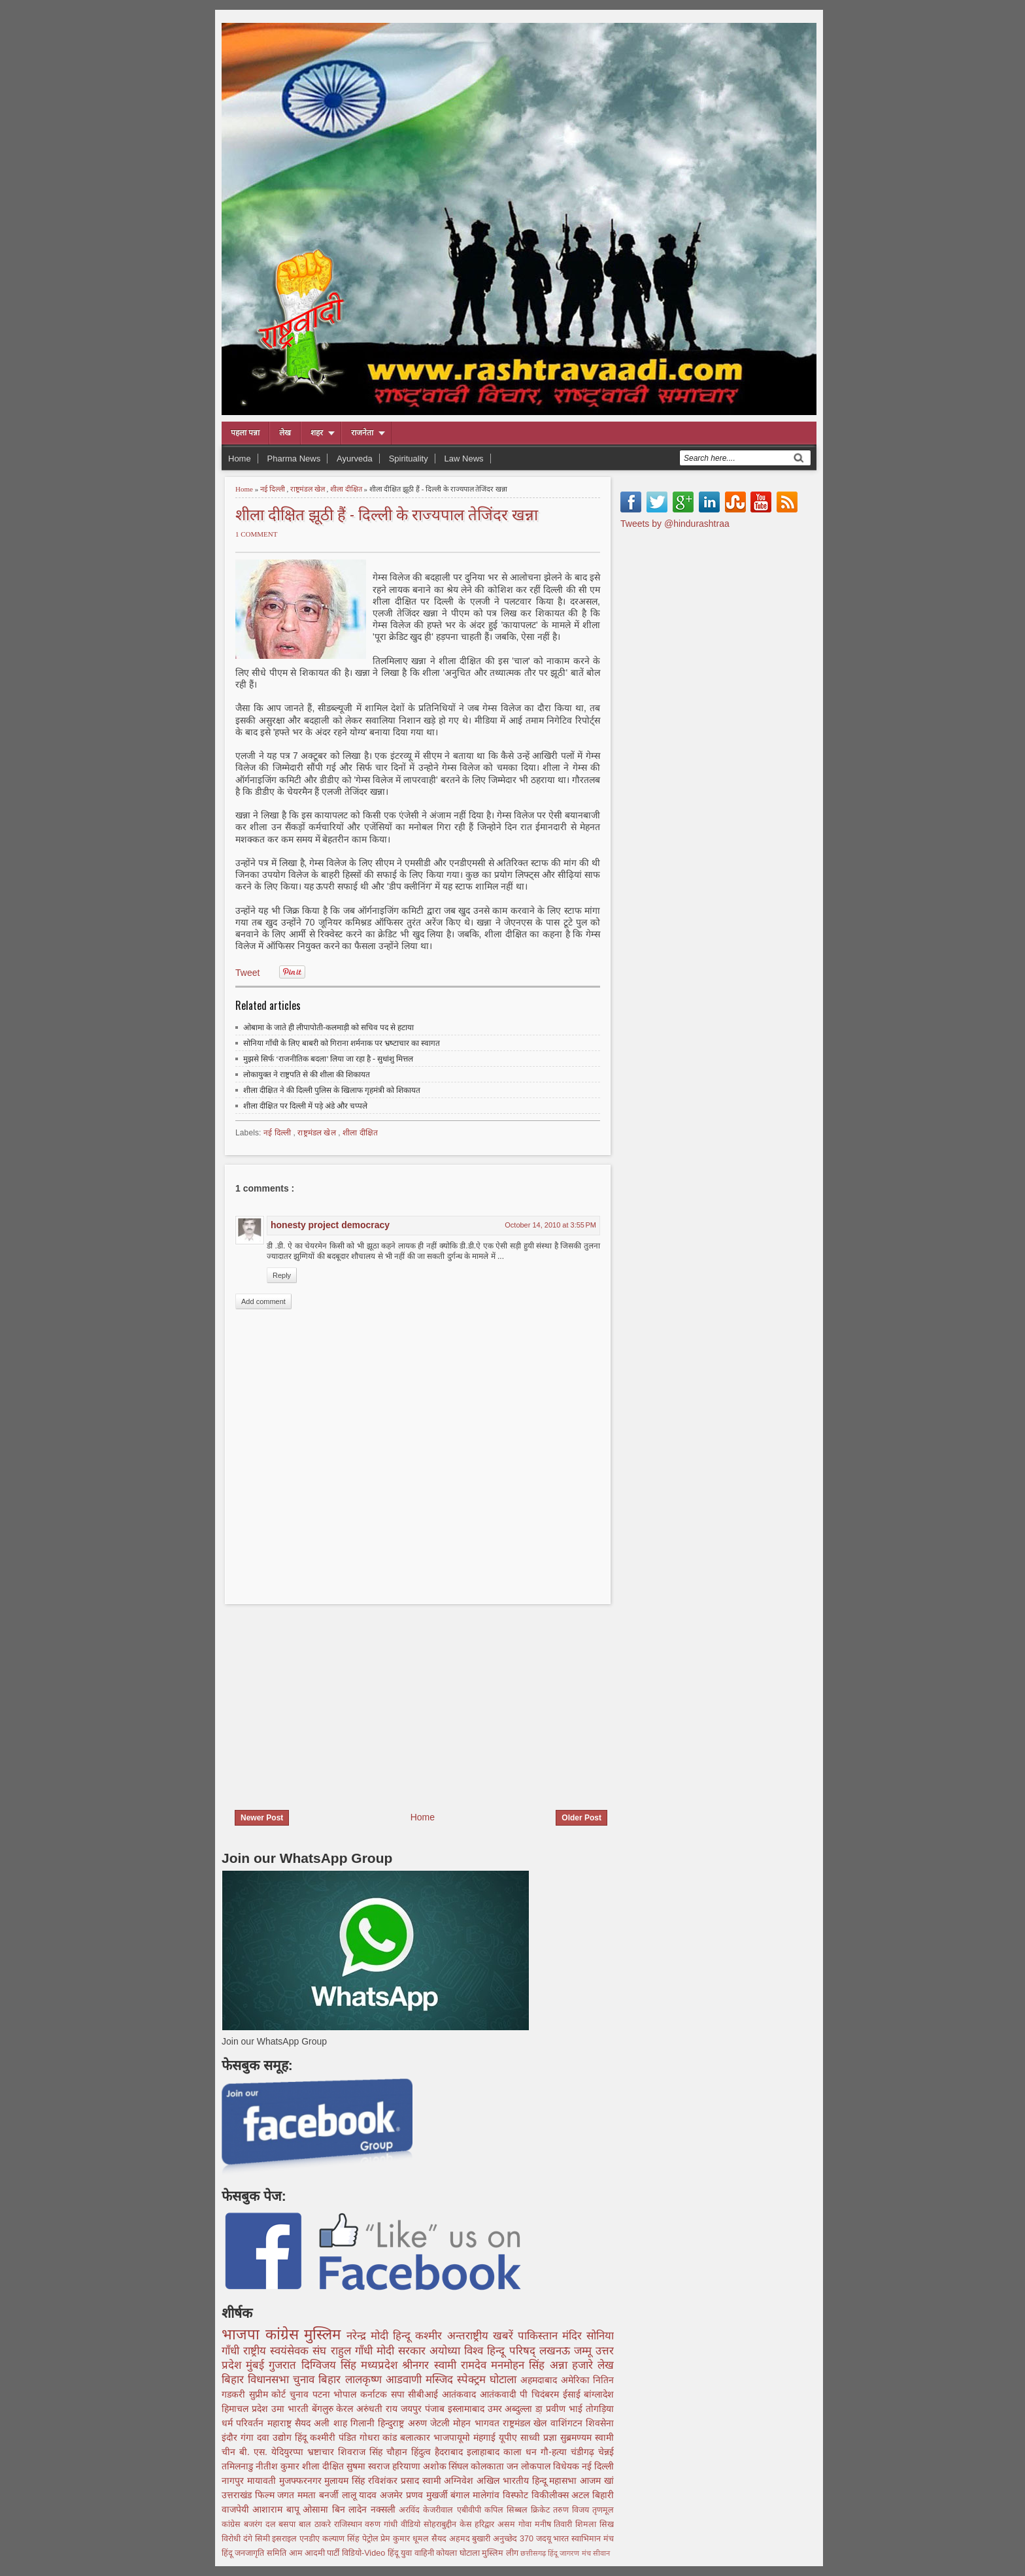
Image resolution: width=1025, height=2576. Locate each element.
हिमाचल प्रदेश (246, 2408)
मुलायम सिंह (346, 2480)
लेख (285, 432)
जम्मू (585, 2351)
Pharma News (294, 458)
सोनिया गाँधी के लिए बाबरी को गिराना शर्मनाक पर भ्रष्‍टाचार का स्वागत (341, 1043)
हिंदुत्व (423, 2452)
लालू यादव (361, 2495)
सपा (400, 2394)
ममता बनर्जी (319, 2495)
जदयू (545, 2538)
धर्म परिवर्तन (244, 2423)
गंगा (249, 2437)
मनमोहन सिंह (520, 2365)
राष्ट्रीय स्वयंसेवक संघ (286, 2351)
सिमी (264, 2538)
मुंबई (257, 2365)
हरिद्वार (486, 2524)
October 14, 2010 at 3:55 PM (550, 1225)
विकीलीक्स (551, 2495)
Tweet (247, 972)
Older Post (581, 1817)
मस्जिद (441, 2379)
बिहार (331, 2379)
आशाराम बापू (277, 2509)
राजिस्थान (349, 2524)
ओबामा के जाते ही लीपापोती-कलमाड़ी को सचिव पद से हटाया (328, 1027)
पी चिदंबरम (541, 2394)
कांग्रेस (285, 2334)
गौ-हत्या (556, 2452)
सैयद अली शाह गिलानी (336, 2423)
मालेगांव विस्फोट (502, 2495)
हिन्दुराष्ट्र (392, 2423)
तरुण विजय (572, 2510)
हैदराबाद (451, 2452)
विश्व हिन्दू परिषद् (501, 2351)
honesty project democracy (330, 1225)
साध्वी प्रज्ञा (540, 2437)
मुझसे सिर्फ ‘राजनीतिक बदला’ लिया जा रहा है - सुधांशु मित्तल (328, 1058)
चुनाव (301, 2394)
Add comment (263, 1301)
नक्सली (385, 2509)
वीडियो (412, 2524)
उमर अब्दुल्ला (512, 2408)
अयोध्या (446, 2351)
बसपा (288, 2524)
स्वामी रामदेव (462, 2365)
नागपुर (234, 2480)
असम (507, 2524)
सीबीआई (425, 2394)
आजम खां (597, 2480)
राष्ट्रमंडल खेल (308, 489)
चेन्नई (606, 2452)
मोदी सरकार (403, 2351)
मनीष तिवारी (555, 2524)
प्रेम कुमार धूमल (405, 2538)
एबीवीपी (470, 2510)
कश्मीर (430, 2336)
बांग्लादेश (599, 2394)
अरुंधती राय (378, 2408)
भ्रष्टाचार (322, 2452)
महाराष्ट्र (281, 2423)
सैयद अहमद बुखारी (462, 2538)
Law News (464, 458)
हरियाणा (407, 2466)
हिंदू (302, 2437)
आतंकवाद (461, 2394)
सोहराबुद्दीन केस (449, 2524)
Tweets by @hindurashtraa (675, 523)
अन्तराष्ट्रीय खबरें (482, 2336)
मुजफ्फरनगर (302, 2480)
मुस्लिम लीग (501, 2553)
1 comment (256, 534)
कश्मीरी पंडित (335, 2437)
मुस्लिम (325, 2334)
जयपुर (413, 2408)
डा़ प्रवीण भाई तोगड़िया (574, 2408)
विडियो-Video (365, 2553)
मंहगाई (486, 2437)
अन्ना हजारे (573, 2365)
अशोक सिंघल (447, 2466)
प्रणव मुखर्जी (428, 2495)
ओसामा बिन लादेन (336, 2509)
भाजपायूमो (453, 2437)
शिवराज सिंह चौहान (374, 2452)
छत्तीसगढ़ (534, 2553)
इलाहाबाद (485, 2452)
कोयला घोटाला (459, 2553)
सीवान (601, 2553)
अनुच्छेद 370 (514, 2538)
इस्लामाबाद (468, 2408)
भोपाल (346, 2394)
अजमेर (393, 2495)
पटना (323, 2394)
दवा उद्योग (276, 2437)
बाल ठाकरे (316, 2524)
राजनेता (362, 432)
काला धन (522, 2452)
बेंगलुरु (324, 2408)
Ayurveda (355, 458)
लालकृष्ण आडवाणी (385, 2379)
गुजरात (285, 2365)
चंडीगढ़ (584, 2452)
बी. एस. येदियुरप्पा (273, 2452)
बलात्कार (416, 2437)
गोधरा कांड (380, 2437)
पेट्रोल (371, 2538)
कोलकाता (489, 2466)
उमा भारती (291, 2408)
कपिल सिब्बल (507, 2510)
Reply (282, 1275)
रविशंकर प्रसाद (395, 2480)
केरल (346, 2408)
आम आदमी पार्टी (316, 2553)
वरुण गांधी (383, 2524)
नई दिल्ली (273, 489)
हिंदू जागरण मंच (570, 2553)
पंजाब (436, 2408)
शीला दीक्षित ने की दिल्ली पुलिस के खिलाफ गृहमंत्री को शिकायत (331, 1090)
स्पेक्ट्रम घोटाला (488, 2379)
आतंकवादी (500, 2394)
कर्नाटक (375, 2394)
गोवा (526, 2524)
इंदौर (231, 2437)
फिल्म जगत (276, 2495)
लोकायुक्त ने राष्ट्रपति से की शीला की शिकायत (306, 1074)
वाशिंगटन (568, 2423)
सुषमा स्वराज (369, 2466)
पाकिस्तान (540, 2336)
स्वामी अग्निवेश (449, 2480)
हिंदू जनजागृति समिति (255, 2553)
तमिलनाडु (239, 2466)
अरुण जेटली (431, 2423)
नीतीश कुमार (279, 2466)
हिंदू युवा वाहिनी (412, 2553)
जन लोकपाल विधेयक (544, 2466)
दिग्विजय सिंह (331, 2365)
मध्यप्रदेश (381, 2365)
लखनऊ (556, 2351)
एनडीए (310, 2538)
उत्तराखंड (238, 2495)
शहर (317, 432)
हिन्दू (404, 2336)
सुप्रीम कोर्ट (269, 2394)
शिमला (587, 2524)
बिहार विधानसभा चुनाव (270, 2379)
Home (239, 458)
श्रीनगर (417, 2365)
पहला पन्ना (245, 432)
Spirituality (408, 458)
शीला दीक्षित (347, 489)
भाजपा (243, 2334)
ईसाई (573, 2394)
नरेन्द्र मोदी (369, 2336)
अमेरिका (577, 2380)
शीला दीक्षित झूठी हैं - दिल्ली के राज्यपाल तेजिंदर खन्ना (386, 513)
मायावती (263, 2480)
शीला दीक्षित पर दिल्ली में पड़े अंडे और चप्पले (305, 1106)
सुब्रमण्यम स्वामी (587, 2437)
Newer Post (262, 1817)
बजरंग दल (261, 2524)
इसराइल (285, 2538)
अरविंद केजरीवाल (427, 2510)
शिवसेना (600, 2423)
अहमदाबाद (540, 2380)
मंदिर (574, 2336)
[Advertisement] (331, 1698)
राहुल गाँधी (354, 2351)
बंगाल (461, 2495)
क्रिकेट (542, 2510)
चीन (230, 2452)
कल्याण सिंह (342, 2538)
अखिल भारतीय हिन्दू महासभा (528, 2480)
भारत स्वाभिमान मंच (583, 2538)
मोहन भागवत (478, 2423)
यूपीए (509, 2437)
